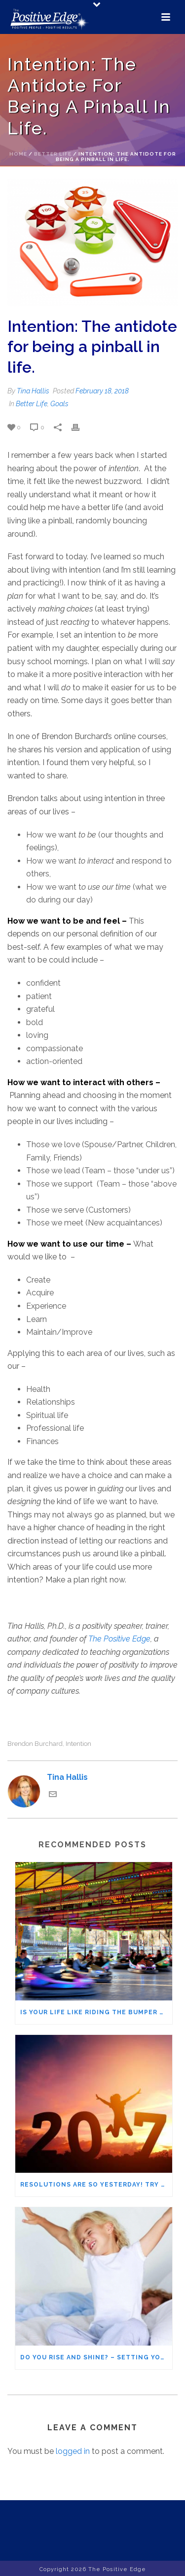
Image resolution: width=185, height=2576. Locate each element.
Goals (59, 404)
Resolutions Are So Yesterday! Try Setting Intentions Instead (96, 2184)
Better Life (53, 154)
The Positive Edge (119, 1638)
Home (18, 154)
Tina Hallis (33, 391)
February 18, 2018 (102, 391)
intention (78, 1743)
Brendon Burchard (35, 1743)
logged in (73, 2451)
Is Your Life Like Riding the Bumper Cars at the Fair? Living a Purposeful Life (96, 2012)
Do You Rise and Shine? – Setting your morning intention (96, 2357)
